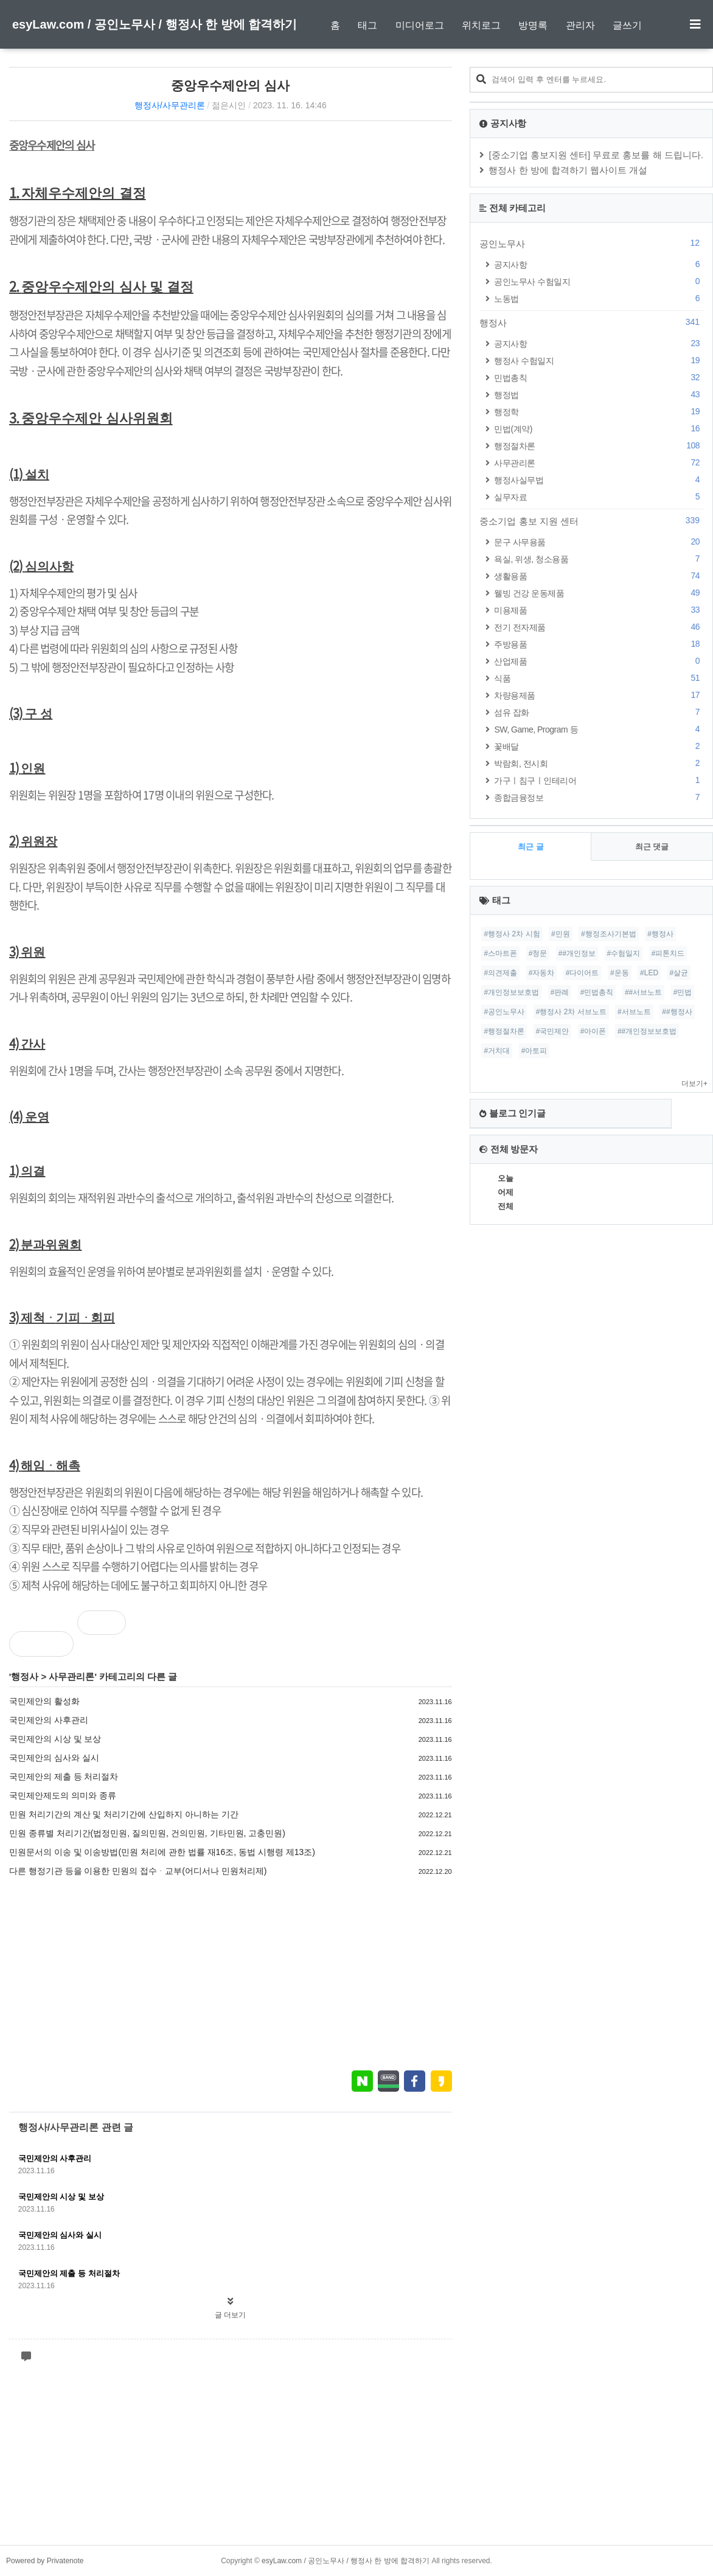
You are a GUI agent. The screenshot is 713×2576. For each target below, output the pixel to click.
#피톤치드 (668, 953)
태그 (367, 25)
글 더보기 (230, 2315)
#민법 (682, 992)
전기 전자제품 (598, 627)
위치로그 (481, 25)
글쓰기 (627, 25)
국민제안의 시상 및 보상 (55, 1739)
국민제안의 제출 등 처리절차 (64, 1776)
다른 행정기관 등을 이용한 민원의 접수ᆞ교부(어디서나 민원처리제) (138, 1871)
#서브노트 (634, 1012)
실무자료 (598, 497)
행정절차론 (598, 445)
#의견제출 (500, 973)
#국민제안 (552, 1031)
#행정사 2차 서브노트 (571, 1012)
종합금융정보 (598, 797)
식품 (598, 678)
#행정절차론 (504, 1031)
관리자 (580, 25)
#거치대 (497, 1050)
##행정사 (677, 1012)
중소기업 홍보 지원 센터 (591, 520)
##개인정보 (577, 953)
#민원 (560, 934)
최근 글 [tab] (531, 846)
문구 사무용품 (598, 542)
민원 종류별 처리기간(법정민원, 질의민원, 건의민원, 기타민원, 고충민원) (147, 1833)
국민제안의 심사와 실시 (54, 1758)
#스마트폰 (500, 953)
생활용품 (598, 576)
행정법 (598, 394)
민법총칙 (598, 377)
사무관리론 (71, 1676)
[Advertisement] (230, 1973)
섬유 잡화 (598, 712)
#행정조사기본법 (608, 934)
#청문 (538, 953)
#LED (649, 973)
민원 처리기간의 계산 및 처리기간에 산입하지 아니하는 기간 (123, 1814)
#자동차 (542, 973)
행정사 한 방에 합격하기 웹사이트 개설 (568, 170)
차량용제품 (598, 695)
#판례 (560, 992)
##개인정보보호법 (646, 1031)
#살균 (679, 973)
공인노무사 (591, 243)
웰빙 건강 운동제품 (598, 593)
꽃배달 (598, 746)
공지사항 (598, 264)
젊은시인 (229, 105)
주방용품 (598, 644)
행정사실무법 (598, 480)
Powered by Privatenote (44, 2561)
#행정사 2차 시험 (512, 934)
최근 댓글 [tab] (652, 846)
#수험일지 (624, 953)
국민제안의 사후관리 (48, 1720)
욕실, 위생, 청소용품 (598, 559)
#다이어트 (582, 973)
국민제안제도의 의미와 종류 (62, 1795)
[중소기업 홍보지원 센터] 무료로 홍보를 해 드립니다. (596, 155)
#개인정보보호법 (511, 992)
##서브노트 (643, 992)
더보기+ (694, 1083)
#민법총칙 (597, 992)
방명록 (533, 25)
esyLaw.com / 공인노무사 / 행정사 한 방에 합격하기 (154, 24)
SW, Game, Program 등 (598, 729)
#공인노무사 (504, 1012)
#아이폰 (593, 1031)
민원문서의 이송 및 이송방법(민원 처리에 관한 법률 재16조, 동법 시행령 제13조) (162, 1852)
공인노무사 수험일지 (598, 281)
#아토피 (534, 1050)
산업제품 (598, 661)
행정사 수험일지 (598, 360)
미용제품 (598, 610)
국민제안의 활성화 (44, 1701)
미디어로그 (419, 25)
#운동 (619, 973)
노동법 (598, 298)
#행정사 (660, 934)
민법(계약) (598, 428)
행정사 (24, 1676)
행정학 (598, 411)
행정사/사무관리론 (169, 105)
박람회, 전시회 (598, 763)
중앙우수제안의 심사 (230, 85)
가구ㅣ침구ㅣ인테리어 (598, 780)
